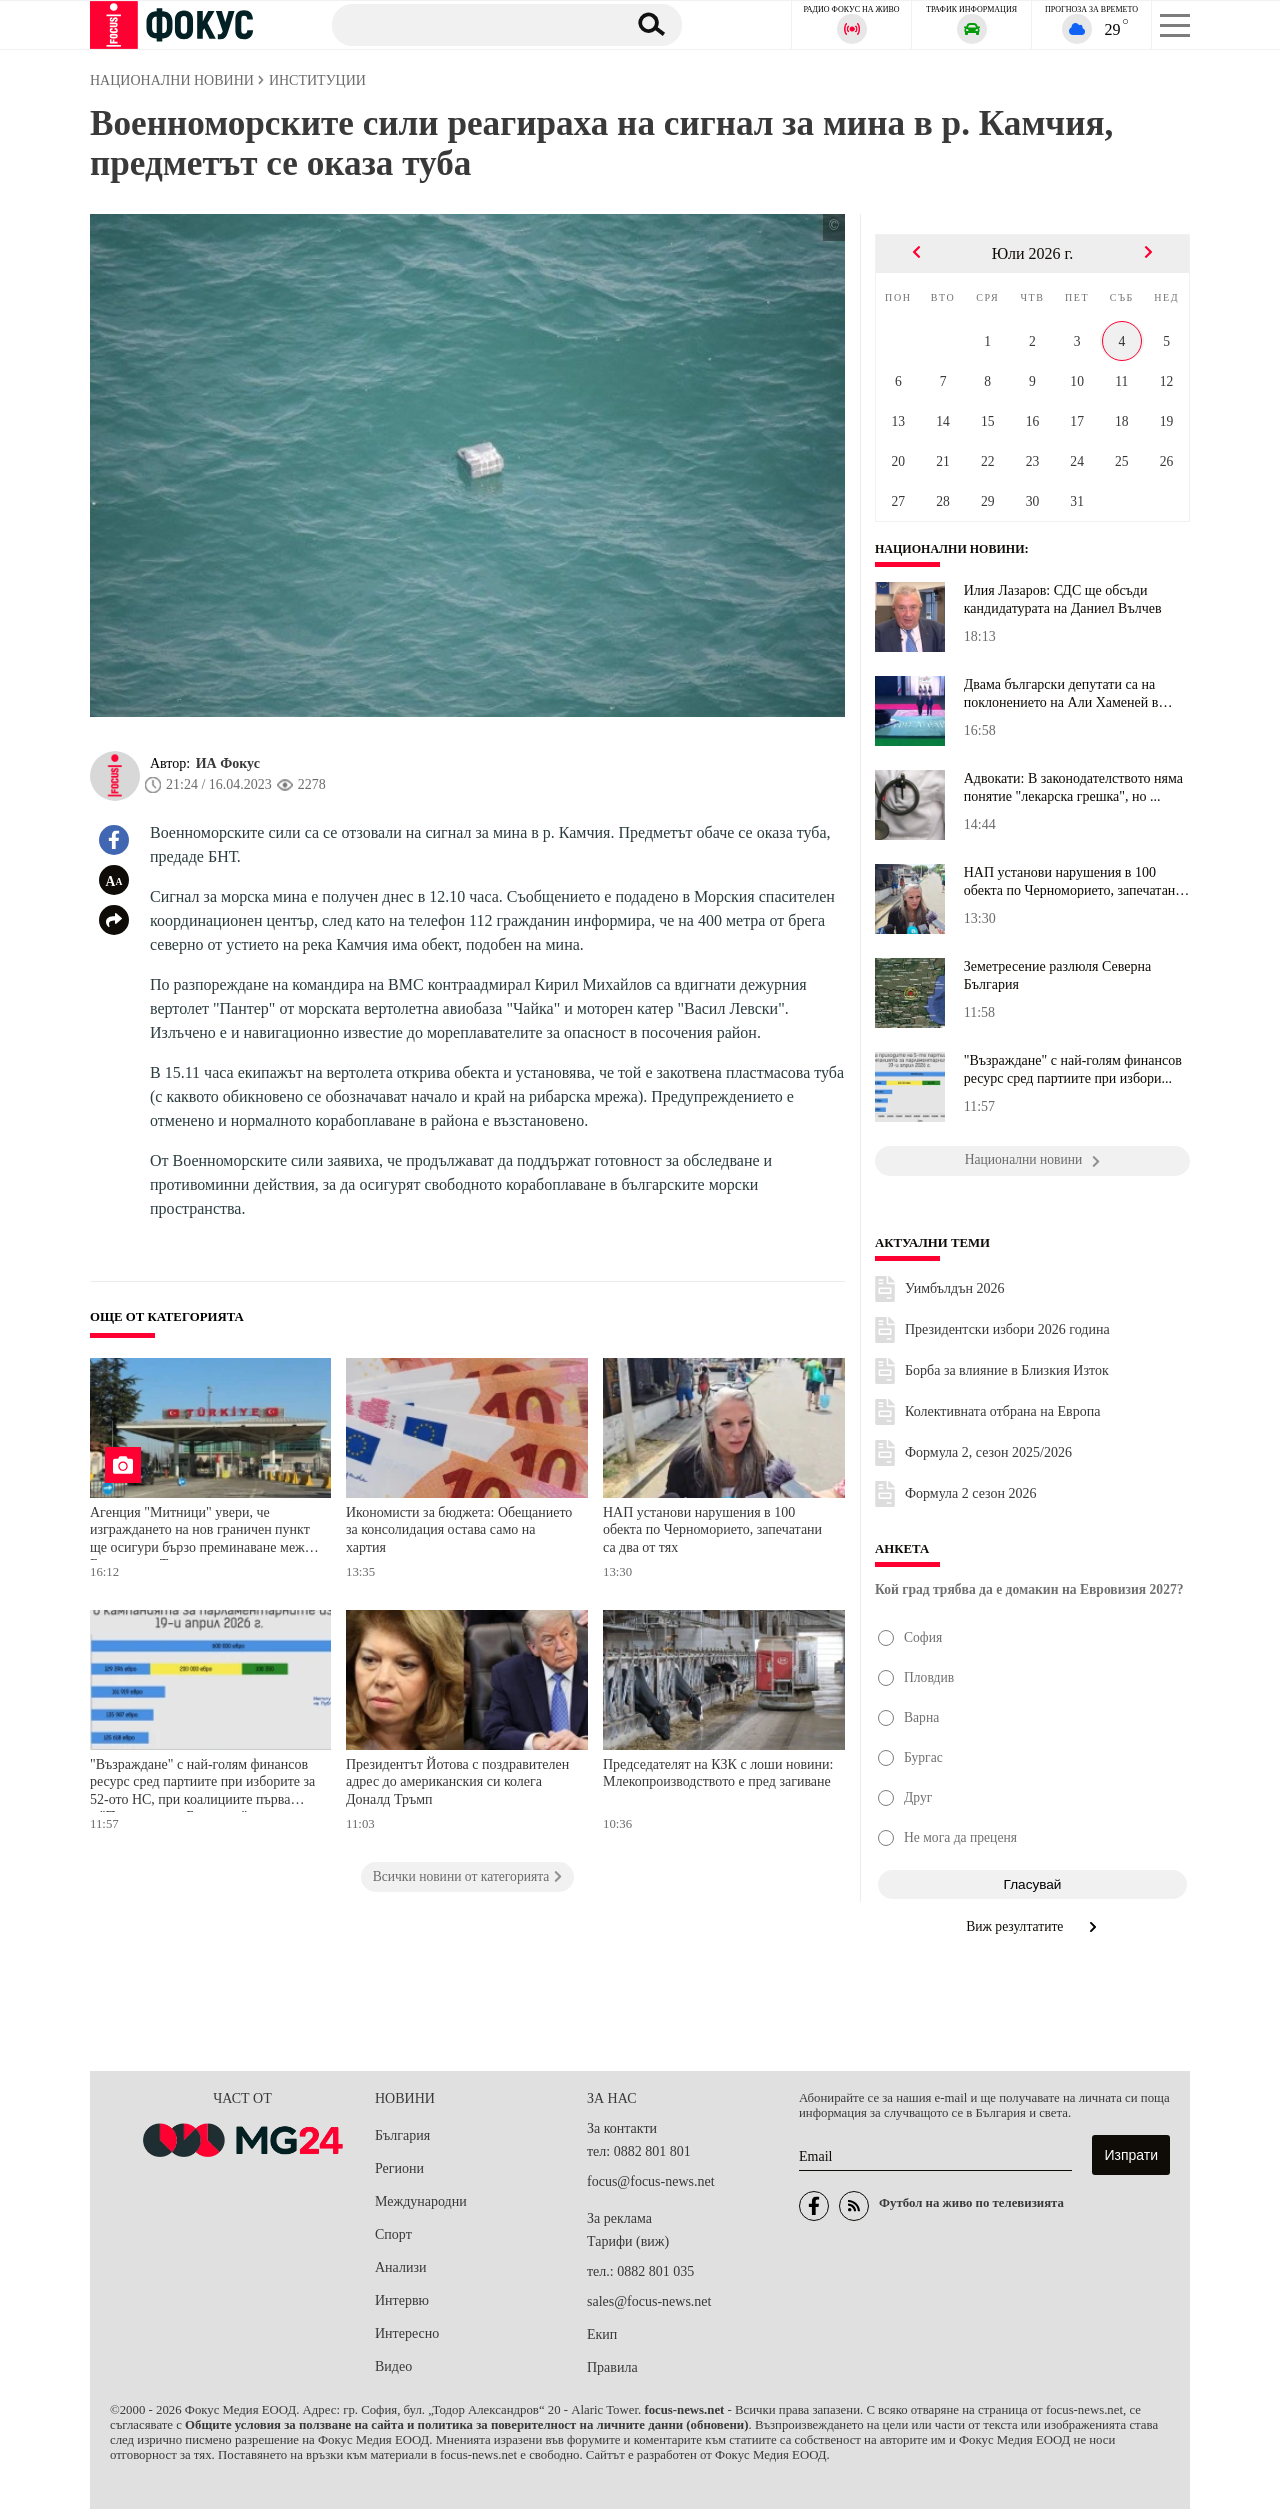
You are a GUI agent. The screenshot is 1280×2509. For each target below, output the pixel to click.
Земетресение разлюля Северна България (1057, 975)
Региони (399, 2168)
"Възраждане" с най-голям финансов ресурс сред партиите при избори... (1073, 1069)
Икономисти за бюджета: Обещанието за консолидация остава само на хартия (459, 1530)
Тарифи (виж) (628, 2241)
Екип (602, 2334)
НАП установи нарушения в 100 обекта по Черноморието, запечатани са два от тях (712, 1530)
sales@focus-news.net (649, 2301)
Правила (612, 2367)
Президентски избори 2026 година (1007, 1329)
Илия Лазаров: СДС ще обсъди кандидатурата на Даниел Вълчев (1063, 599)
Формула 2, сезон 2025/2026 (988, 1452)
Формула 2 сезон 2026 (971, 1493)
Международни (421, 2201)
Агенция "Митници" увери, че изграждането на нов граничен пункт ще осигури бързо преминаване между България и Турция (204, 1532)
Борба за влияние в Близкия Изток (1007, 1370)
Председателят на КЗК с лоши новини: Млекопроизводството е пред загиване (718, 1773)
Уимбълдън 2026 (954, 1288)
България (402, 2135)
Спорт (393, 2234)
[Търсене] (469, 24)
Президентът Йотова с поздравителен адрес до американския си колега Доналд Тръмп (457, 1782)
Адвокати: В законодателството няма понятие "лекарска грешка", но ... (1073, 787)
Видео (393, 2366)
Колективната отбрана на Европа (1002, 1411)
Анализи (400, 2267)
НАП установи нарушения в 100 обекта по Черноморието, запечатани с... (1073, 882)
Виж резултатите (1032, 1926)
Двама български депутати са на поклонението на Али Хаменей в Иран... (1061, 694)
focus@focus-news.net (651, 2181)
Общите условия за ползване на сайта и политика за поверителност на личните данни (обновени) (466, 2425)
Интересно (407, 2333)
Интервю (402, 2300)
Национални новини (954, 549)
